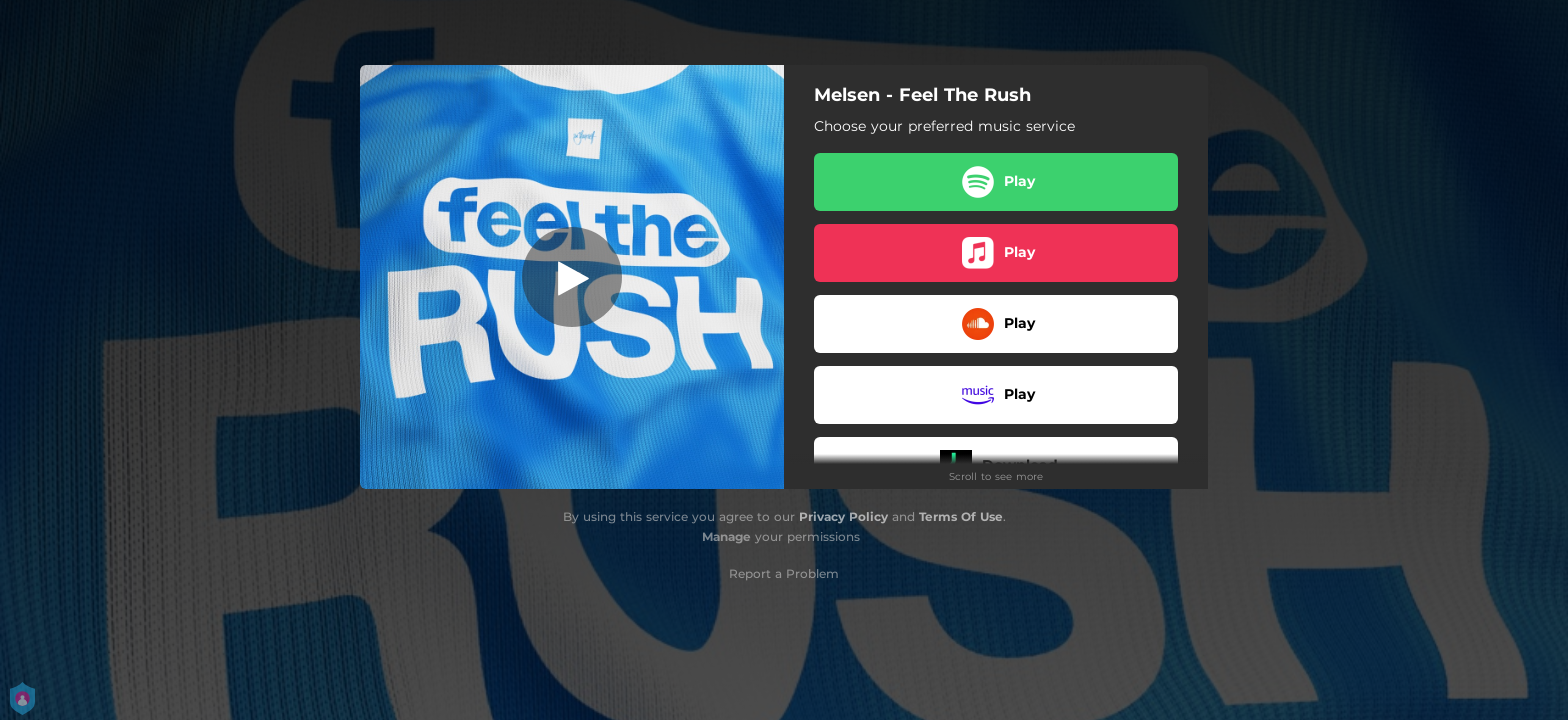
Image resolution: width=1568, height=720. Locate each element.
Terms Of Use (961, 516)
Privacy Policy (843, 516)
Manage (726, 536)
